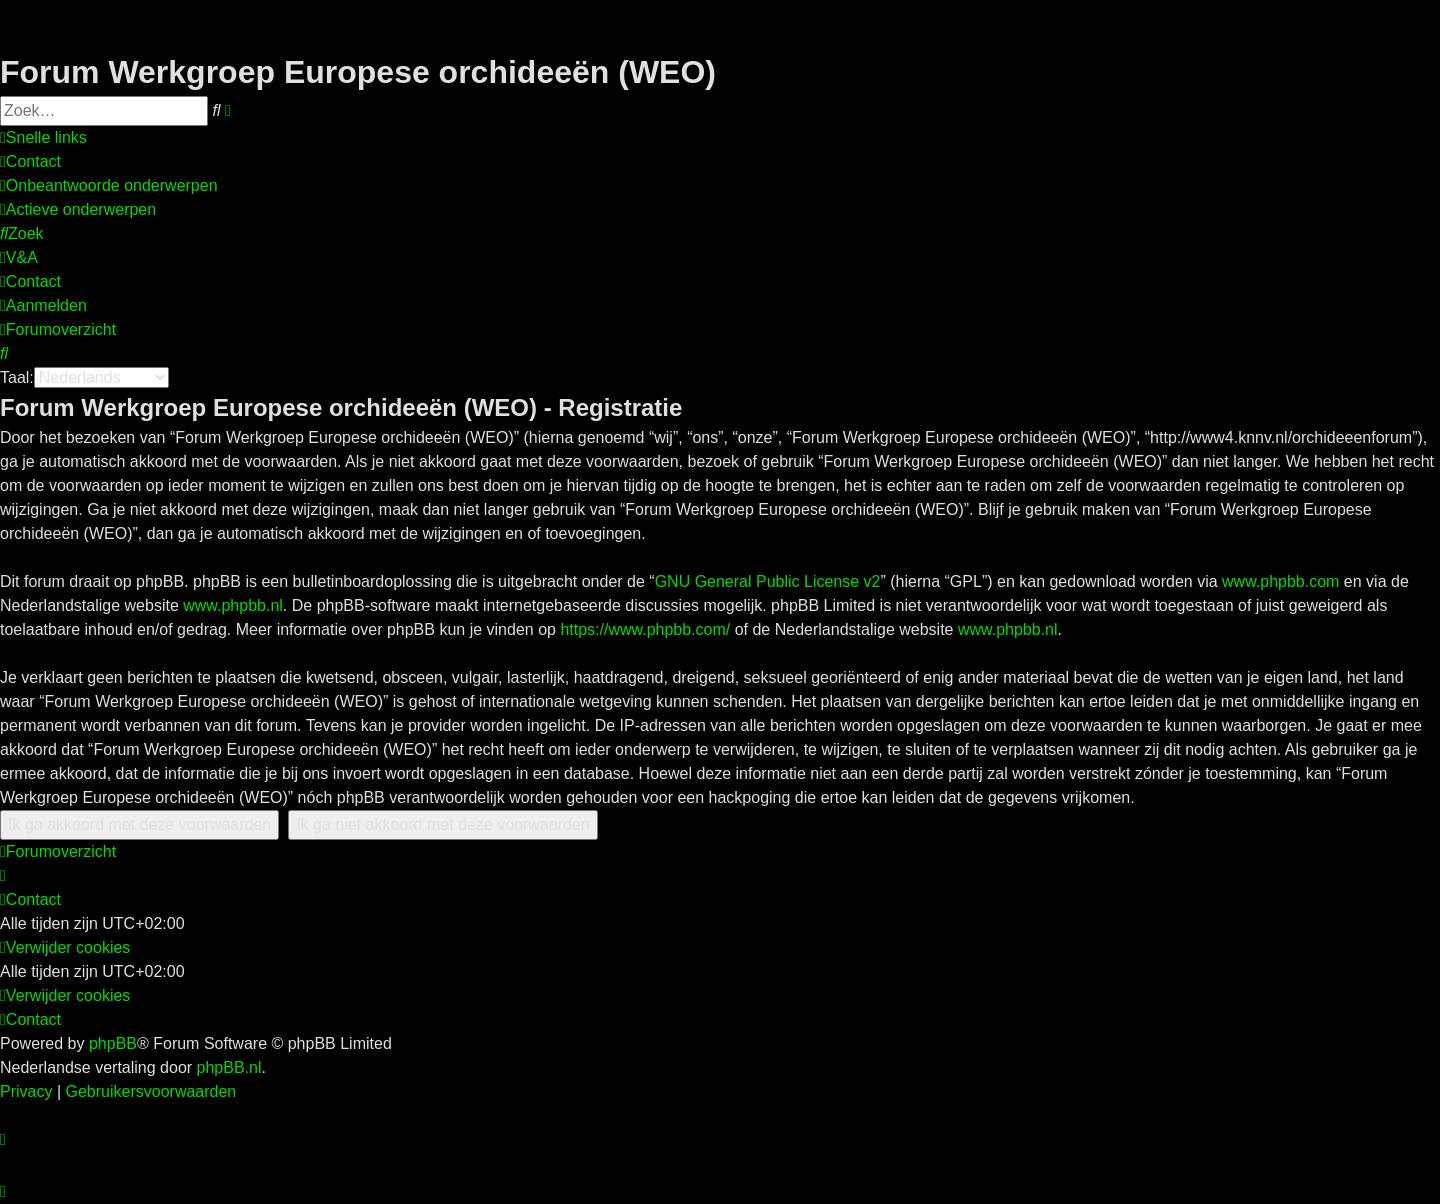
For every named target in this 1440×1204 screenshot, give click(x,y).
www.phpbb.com (1280, 581)
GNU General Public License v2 (768, 581)
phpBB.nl (229, 1067)
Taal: (17, 377)
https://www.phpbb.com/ (645, 629)
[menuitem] (30, 162)
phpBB (113, 1043)
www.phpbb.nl (233, 605)
